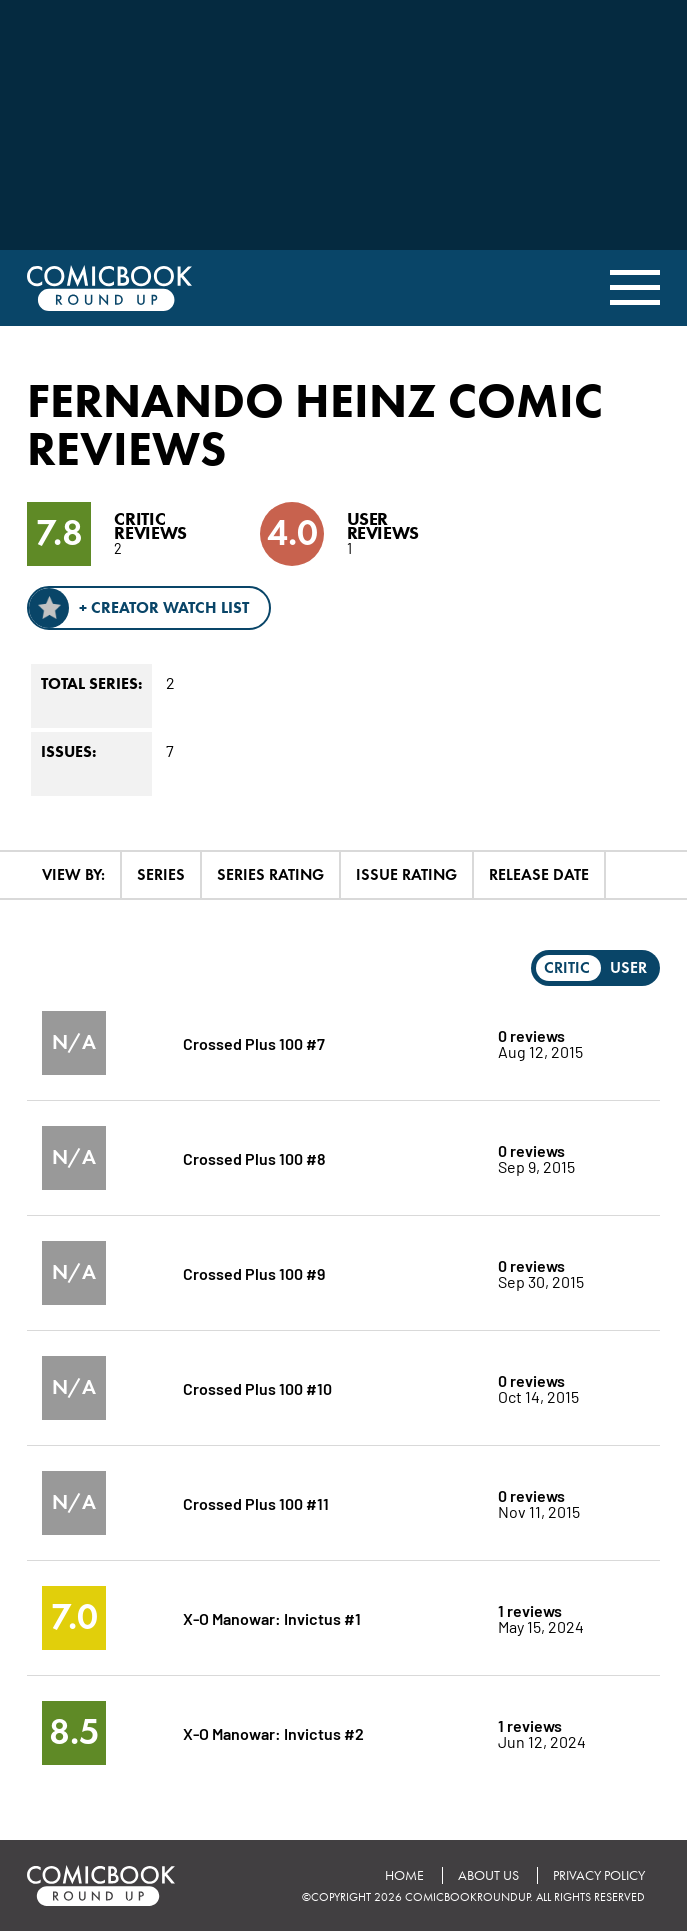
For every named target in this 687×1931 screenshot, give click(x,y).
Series (161, 874)
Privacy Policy (599, 1875)
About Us (488, 1875)
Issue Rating (406, 874)
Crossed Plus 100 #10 (257, 1387)
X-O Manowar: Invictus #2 (273, 1732)
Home (404, 1875)
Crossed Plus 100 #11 (256, 1502)
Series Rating (270, 874)
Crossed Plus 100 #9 (254, 1272)
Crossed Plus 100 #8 (254, 1157)
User (628, 967)
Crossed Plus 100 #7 (254, 1042)
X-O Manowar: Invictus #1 (272, 1617)
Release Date (539, 874)
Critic (567, 967)
